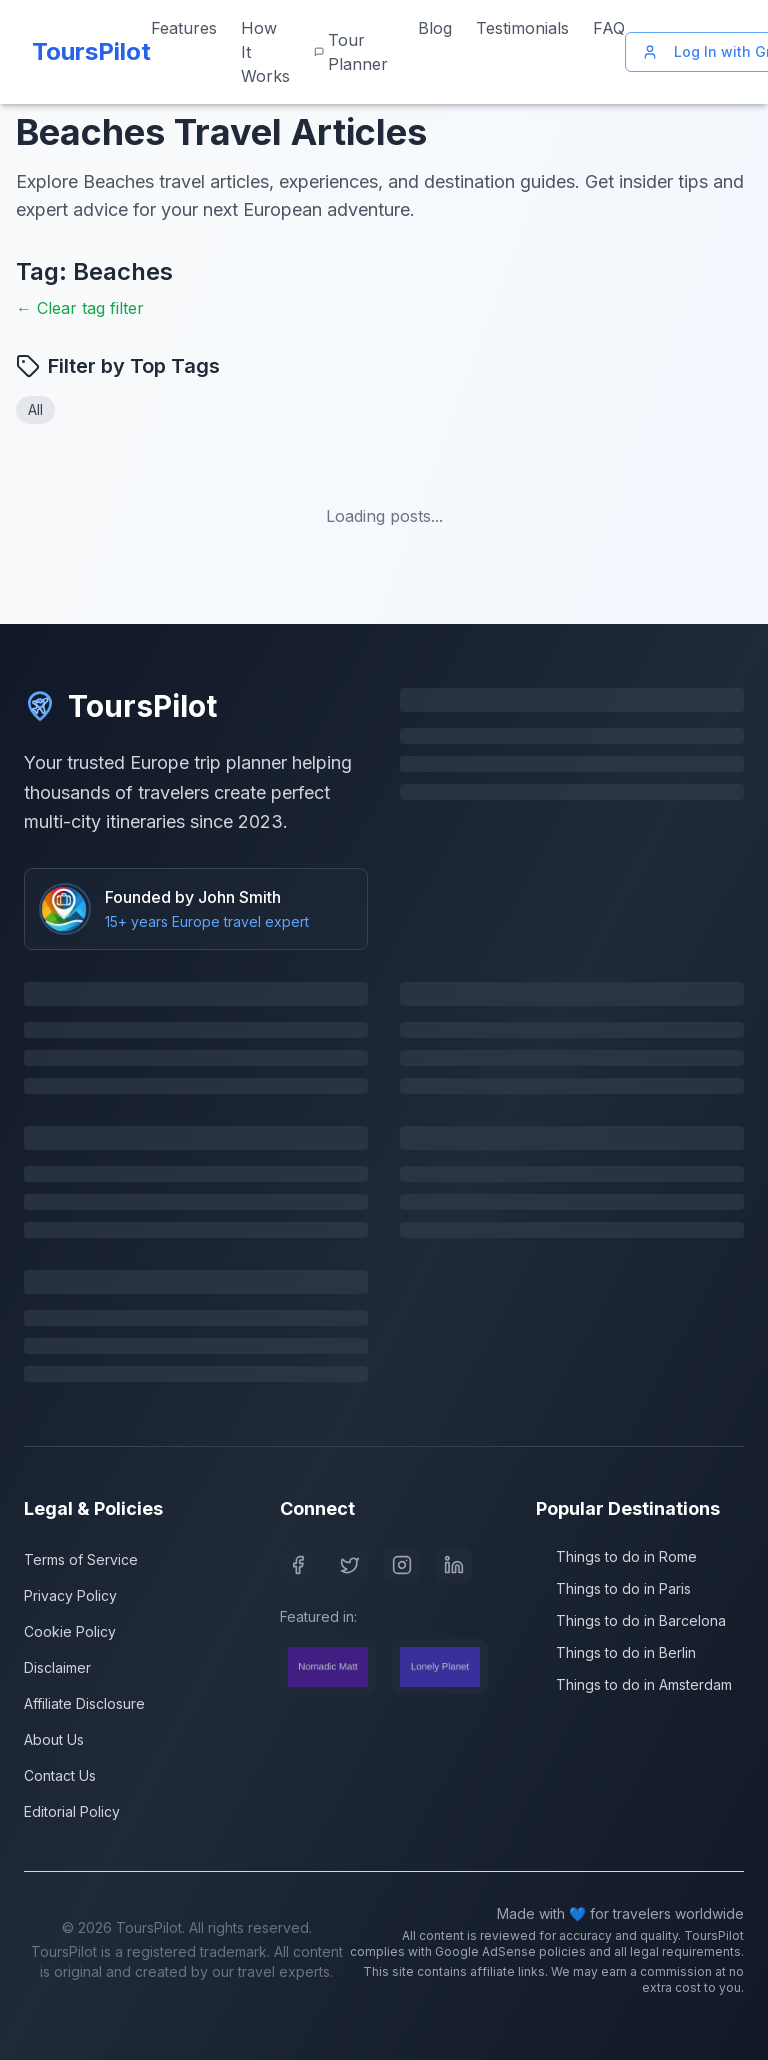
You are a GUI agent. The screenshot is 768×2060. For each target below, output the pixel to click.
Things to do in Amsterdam (634, 1684)
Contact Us (60, 1775)
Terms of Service (81, 1559)
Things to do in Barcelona (631, 1620)
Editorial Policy (72, 1811)
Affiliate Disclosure (84, 1703)
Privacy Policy (70, 1595)
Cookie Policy (70, 1631)
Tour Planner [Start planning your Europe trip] (351, 52)
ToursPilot (120, 706)
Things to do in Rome (616, 1556)
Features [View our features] (184, 28)
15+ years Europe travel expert (207, 921)
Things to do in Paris (613, 1588)
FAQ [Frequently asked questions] (609, 28)
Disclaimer (57, 1667)
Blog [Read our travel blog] (435, 28)
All (35, 409)
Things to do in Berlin (616, 1652)
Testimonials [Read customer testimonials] (522, 28)
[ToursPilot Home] (87, 52)
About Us (54, 1739)
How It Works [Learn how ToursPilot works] (265, 52)
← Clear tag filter (80, 308)
